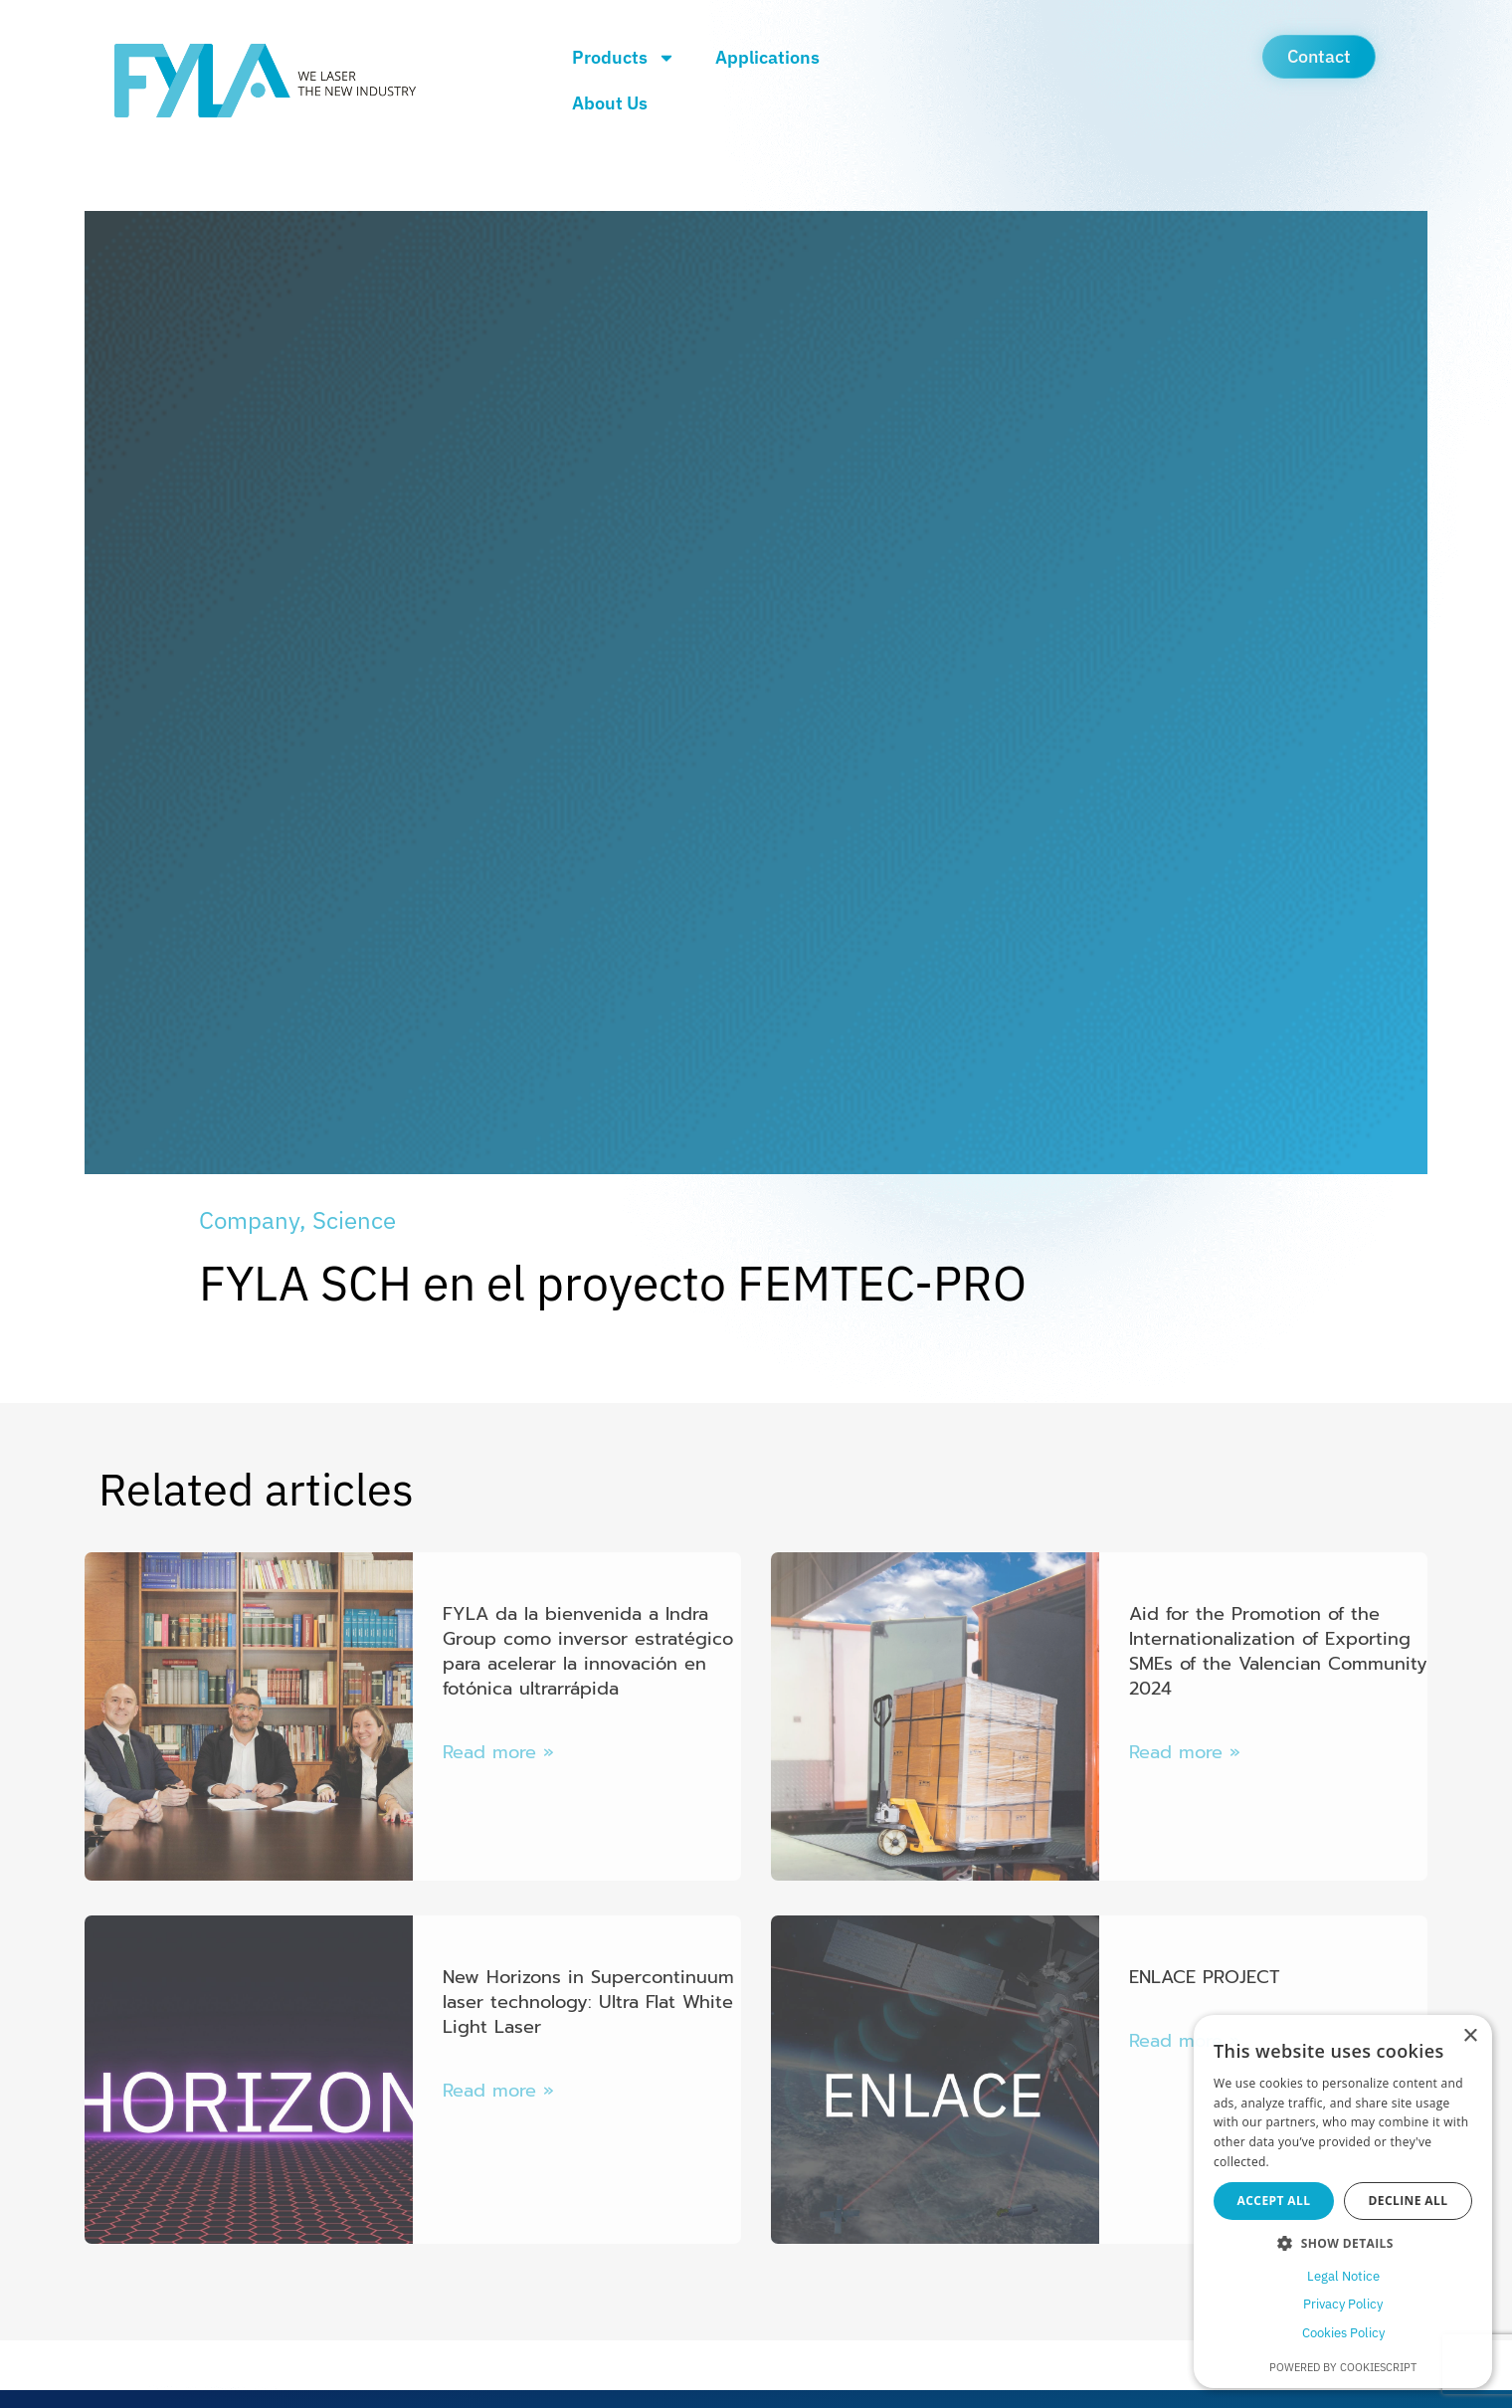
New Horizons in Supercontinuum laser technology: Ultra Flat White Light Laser (588, 2002)
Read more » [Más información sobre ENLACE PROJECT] (1184, 2041)
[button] (1343, 2244)
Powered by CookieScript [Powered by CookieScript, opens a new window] (1343, 2367)
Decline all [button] (1408, 2200)
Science (354, 1220)
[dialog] (1343, 2201)
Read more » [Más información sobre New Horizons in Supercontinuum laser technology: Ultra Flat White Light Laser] (498, 2091)
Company (249, 1220)
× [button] (1469, 2036)
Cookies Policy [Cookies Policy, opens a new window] (1343, 2332)
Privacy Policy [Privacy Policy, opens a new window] (1343, 2304)
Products (623, 58)
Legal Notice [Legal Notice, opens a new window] (1343, 2276)
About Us (610, 103)
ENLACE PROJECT (1204, 1977)
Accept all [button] (1274, 2200)
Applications (767, 57)
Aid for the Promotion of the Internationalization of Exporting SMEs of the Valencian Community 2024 (1278, 1652)
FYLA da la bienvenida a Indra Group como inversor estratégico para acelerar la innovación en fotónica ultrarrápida (588, 1652)
